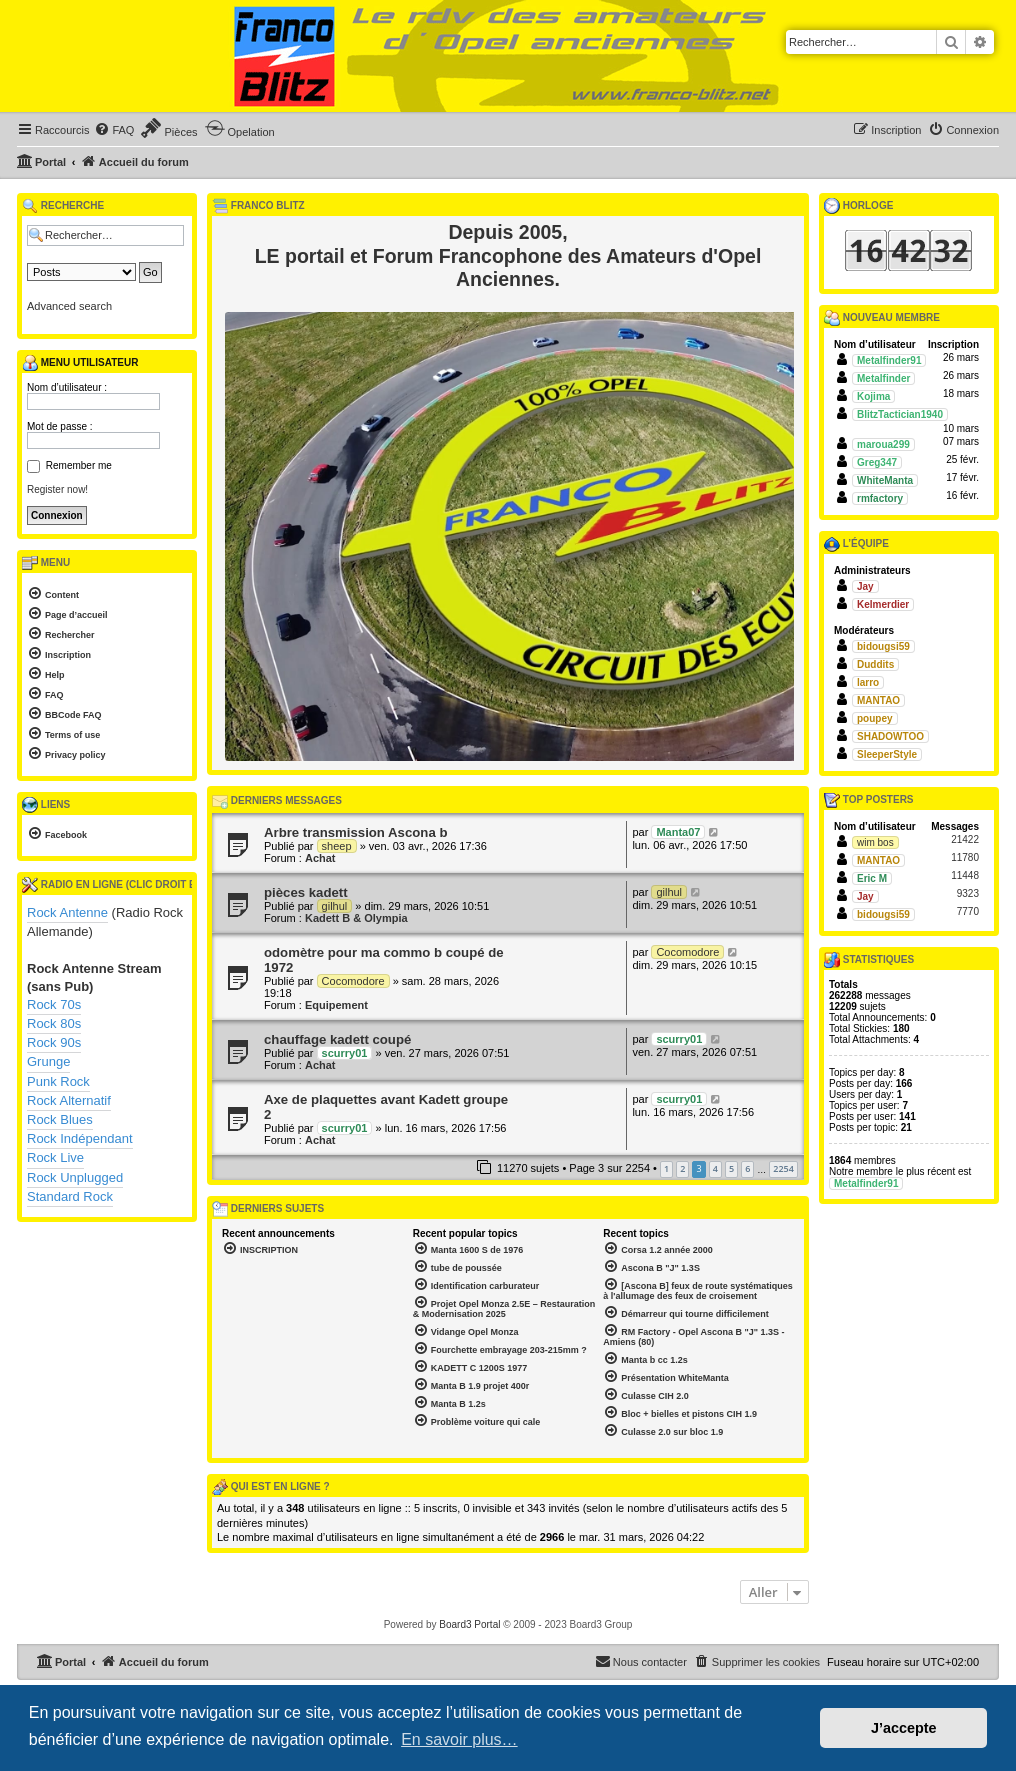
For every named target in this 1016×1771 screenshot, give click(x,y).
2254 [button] (783, 1168)
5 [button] (731, 1168)
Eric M (872, 878)
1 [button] (666, 1168)
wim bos (875, 842)
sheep (337, 846)
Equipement (336, 1005)
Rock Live (55, 1157)
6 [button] (747, 1168)
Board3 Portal (469, 1624)
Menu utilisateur (80, 363)
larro (868, 682)
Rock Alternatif (69, 1100)
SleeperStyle (887, 754)
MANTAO (878, 700)
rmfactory (880, 498)
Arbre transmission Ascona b (355, 832)
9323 (968, 893)
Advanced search (69, 306)
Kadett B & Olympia (356, 918)
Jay (865, 586)
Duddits (875, 664)
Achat (320, 858)
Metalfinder (883, 378)
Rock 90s (54, 1042)
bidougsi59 (883, 646)
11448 (965, 875)
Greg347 (877, 462)
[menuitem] (114, 130)
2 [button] (682, 1168)
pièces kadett (306, 892)
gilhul (335, 906)
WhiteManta (885, 480)
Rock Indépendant (80, 1138)
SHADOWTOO (890, 736)
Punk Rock (58, 1081)
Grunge (48, 1061)
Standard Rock (70, 1196)
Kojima (873, 396)
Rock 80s (54, 1023)
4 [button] (715, 1168)
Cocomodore (353, 981)
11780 (965, 857)
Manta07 (678, 832)
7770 (968, 911)
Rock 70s (54, 1004)
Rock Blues (60, 1119)
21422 (965, 839)
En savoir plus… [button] (459, 1739)
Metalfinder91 (889, 360)
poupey (875, 718)
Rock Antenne (67, 912)
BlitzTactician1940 (900, 414)
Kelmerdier (883, 604)
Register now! (57, 489)
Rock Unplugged (75, 1177)
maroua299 (883, 444)
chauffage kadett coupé (337, 1039)
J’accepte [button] (904, 1728)
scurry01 (345, 1053)
